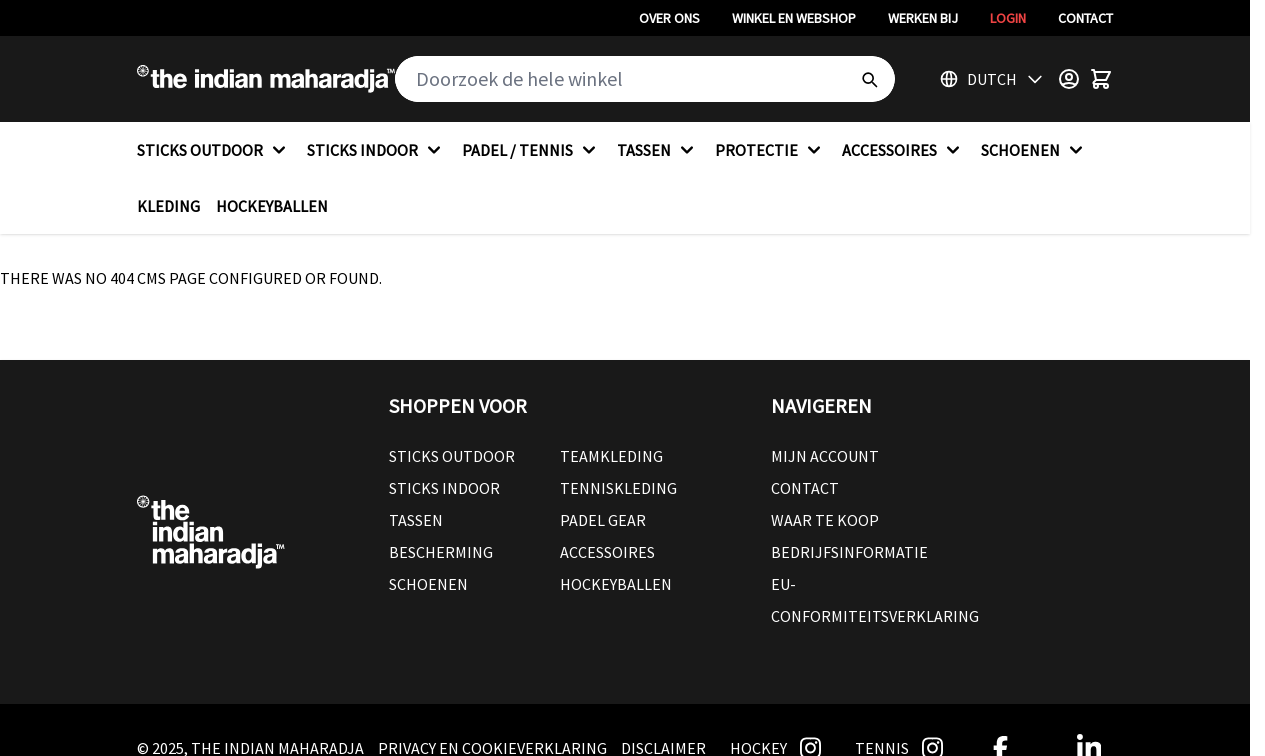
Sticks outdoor (452, 456)
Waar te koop (825, 520)
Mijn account (825, 456)
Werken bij (923, 18)
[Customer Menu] (1069, 79)
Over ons (669, 18)
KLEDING (168, 206)
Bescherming (441, 552)
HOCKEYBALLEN (272, 206)
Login (1008, 18)
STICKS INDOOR (376, 150)
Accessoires (607, 552)
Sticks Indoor (444, 488)
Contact (1085, 18)
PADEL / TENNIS (531, 150)
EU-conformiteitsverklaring (875, 600)
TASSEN (658, 150)
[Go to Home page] (266, 79)
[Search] (869, 79)
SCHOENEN (1034, 150)
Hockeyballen (616, 584)
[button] (560, 406)
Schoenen (428, 584)
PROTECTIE (770, 150)
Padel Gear (603, 520)
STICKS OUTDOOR (214, 150)
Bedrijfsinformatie (849, 552)
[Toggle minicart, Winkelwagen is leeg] (1101, 79)
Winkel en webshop (794, 18)
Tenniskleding (618, 488)
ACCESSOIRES (903, 150)
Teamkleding (611, 456)
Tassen (416, 520)
